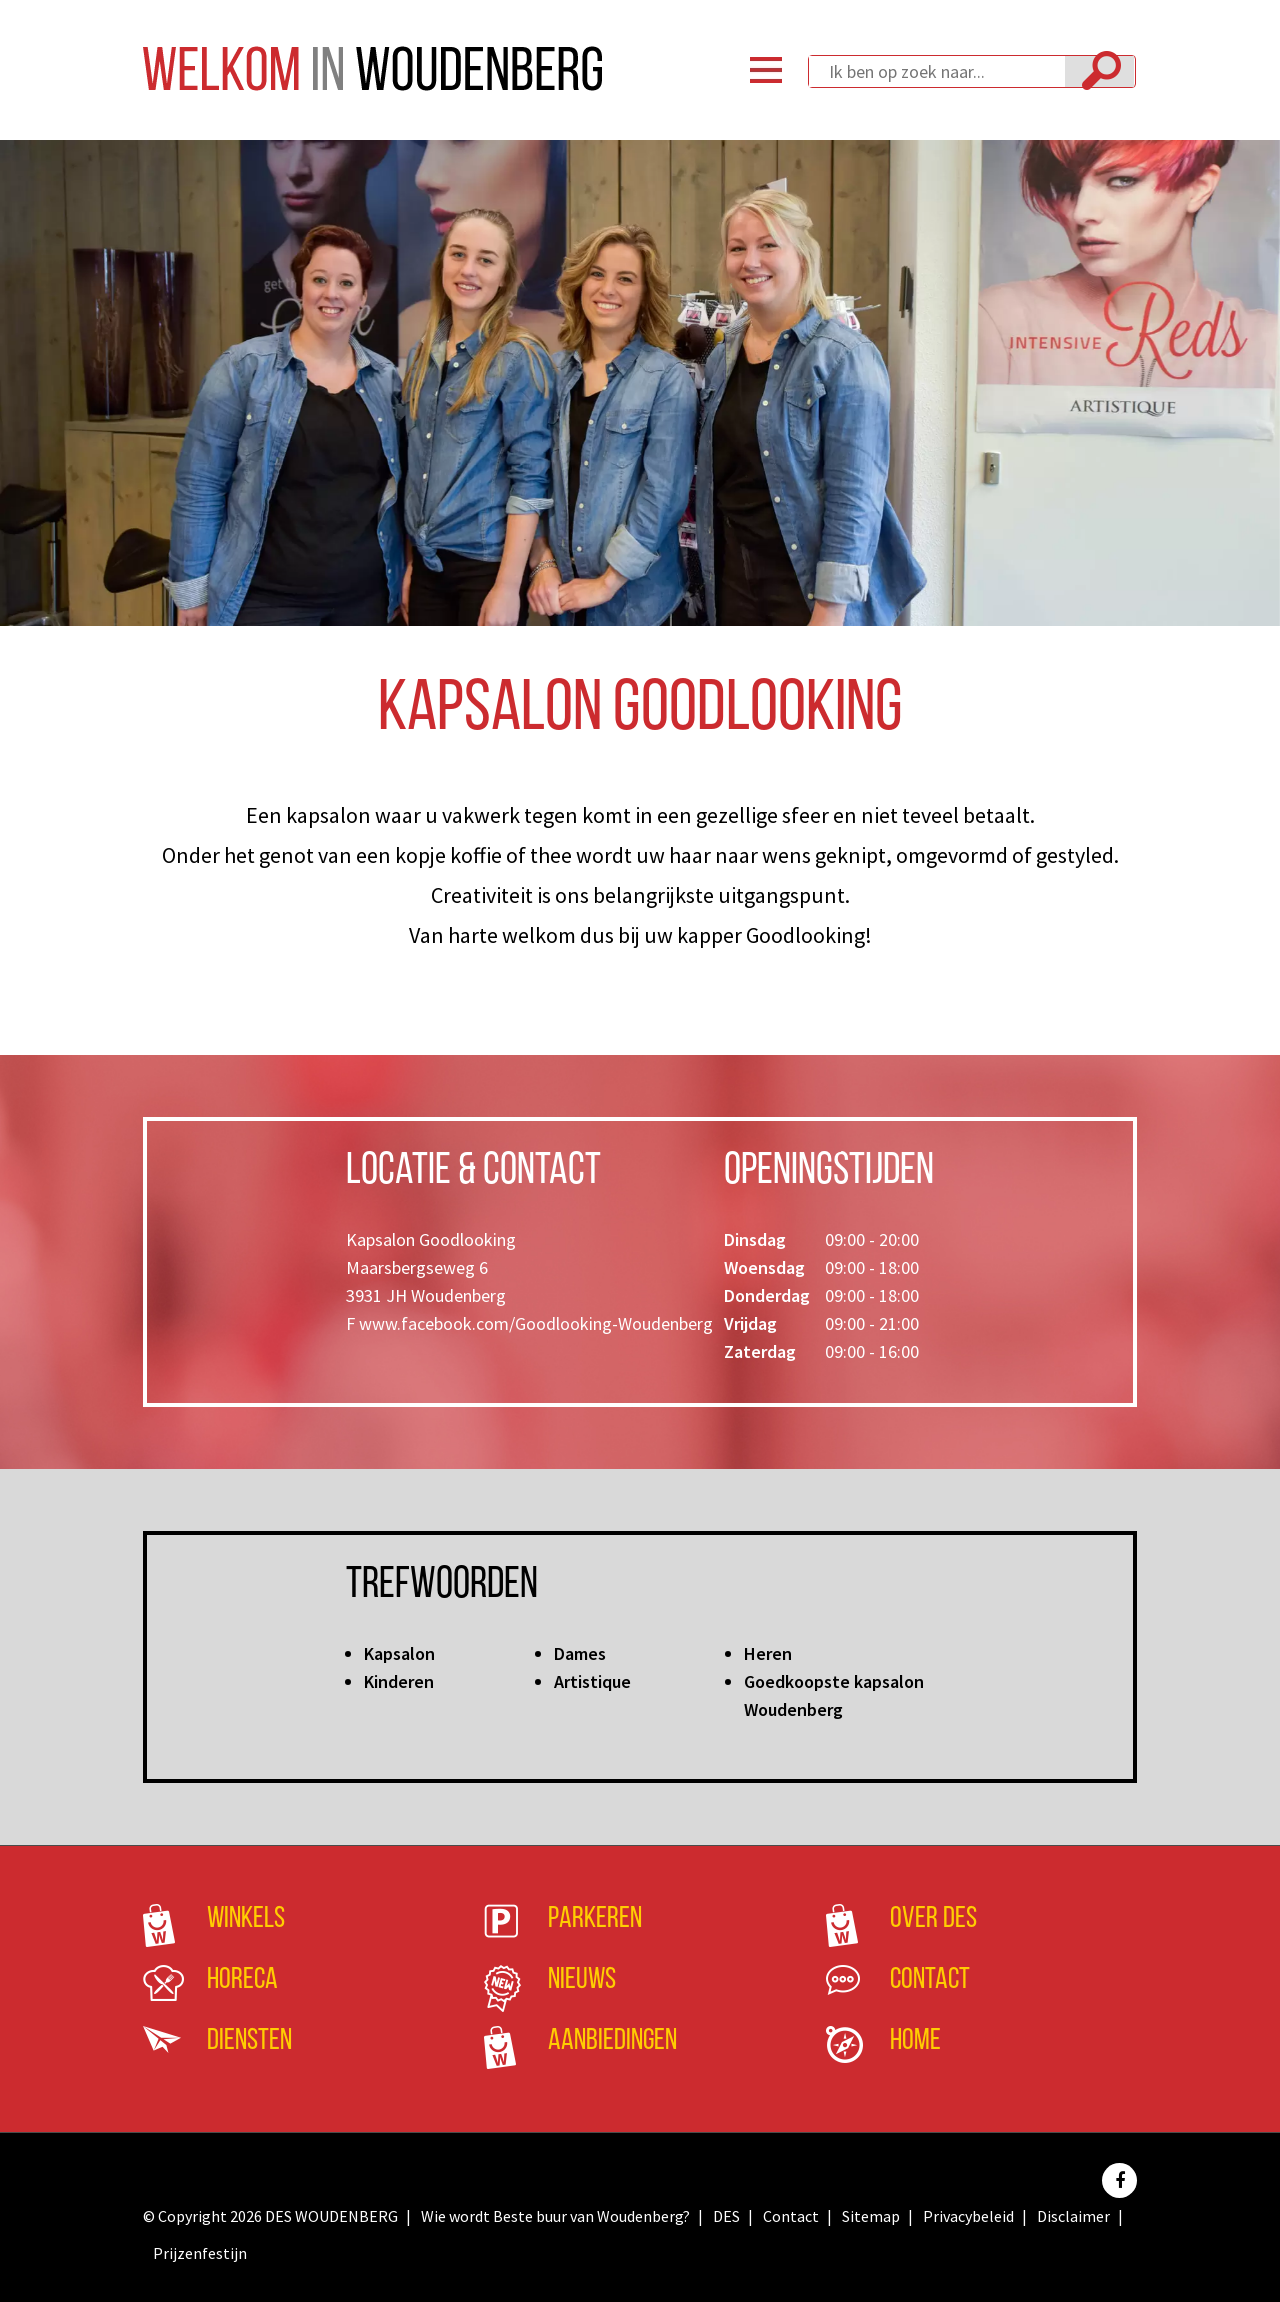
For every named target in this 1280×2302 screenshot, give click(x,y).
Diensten (249, 2041)
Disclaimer (1073, 2216)
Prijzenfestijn (200, 2253)
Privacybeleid (968, 2216)
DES (726, 2216)
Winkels (246, 1919)
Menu (766, 70)
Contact (930, 1980)
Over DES (933, 1919)
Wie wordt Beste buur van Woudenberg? (555, 2216)
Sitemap (871, 2216)
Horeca (242, 1980)
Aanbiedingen (612, 2041)
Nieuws (582, 1980)
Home (915, 2041)
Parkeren (595, 1919)
